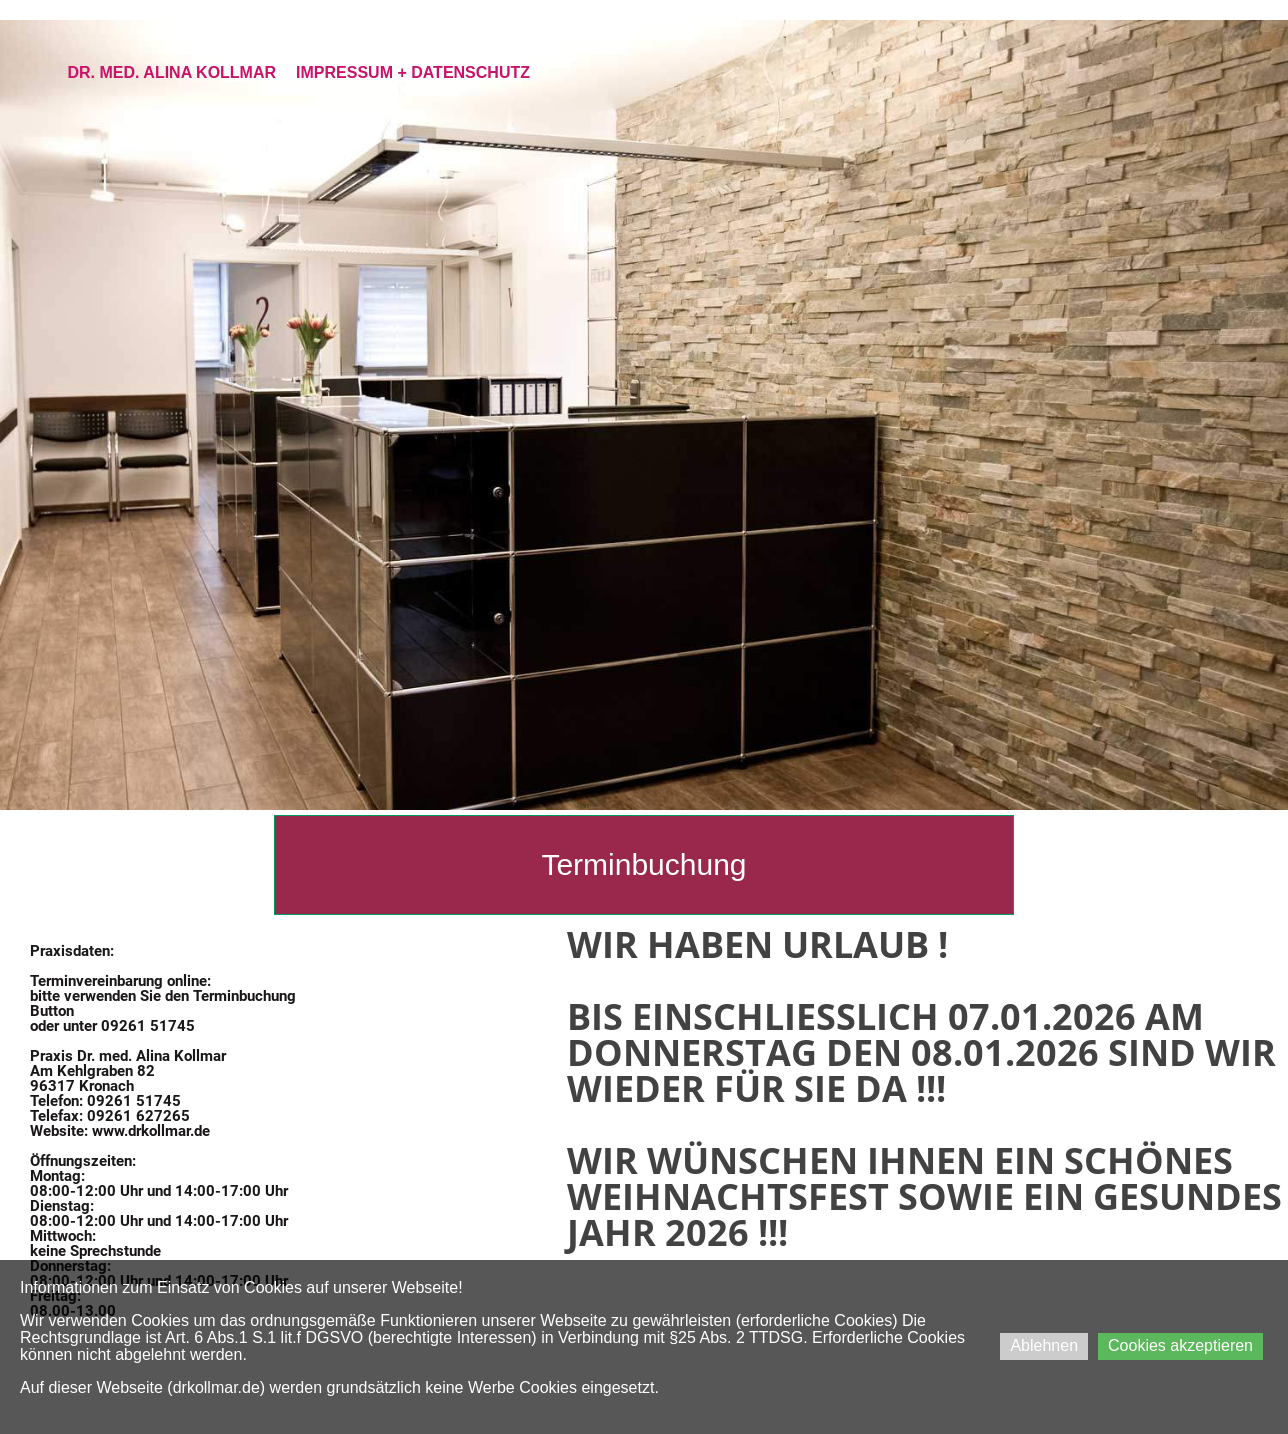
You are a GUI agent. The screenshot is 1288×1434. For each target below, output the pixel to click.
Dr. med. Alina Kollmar (171, 72)
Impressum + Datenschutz (413, 72)
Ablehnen (1044, 1345)
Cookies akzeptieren (1180, 1345)
